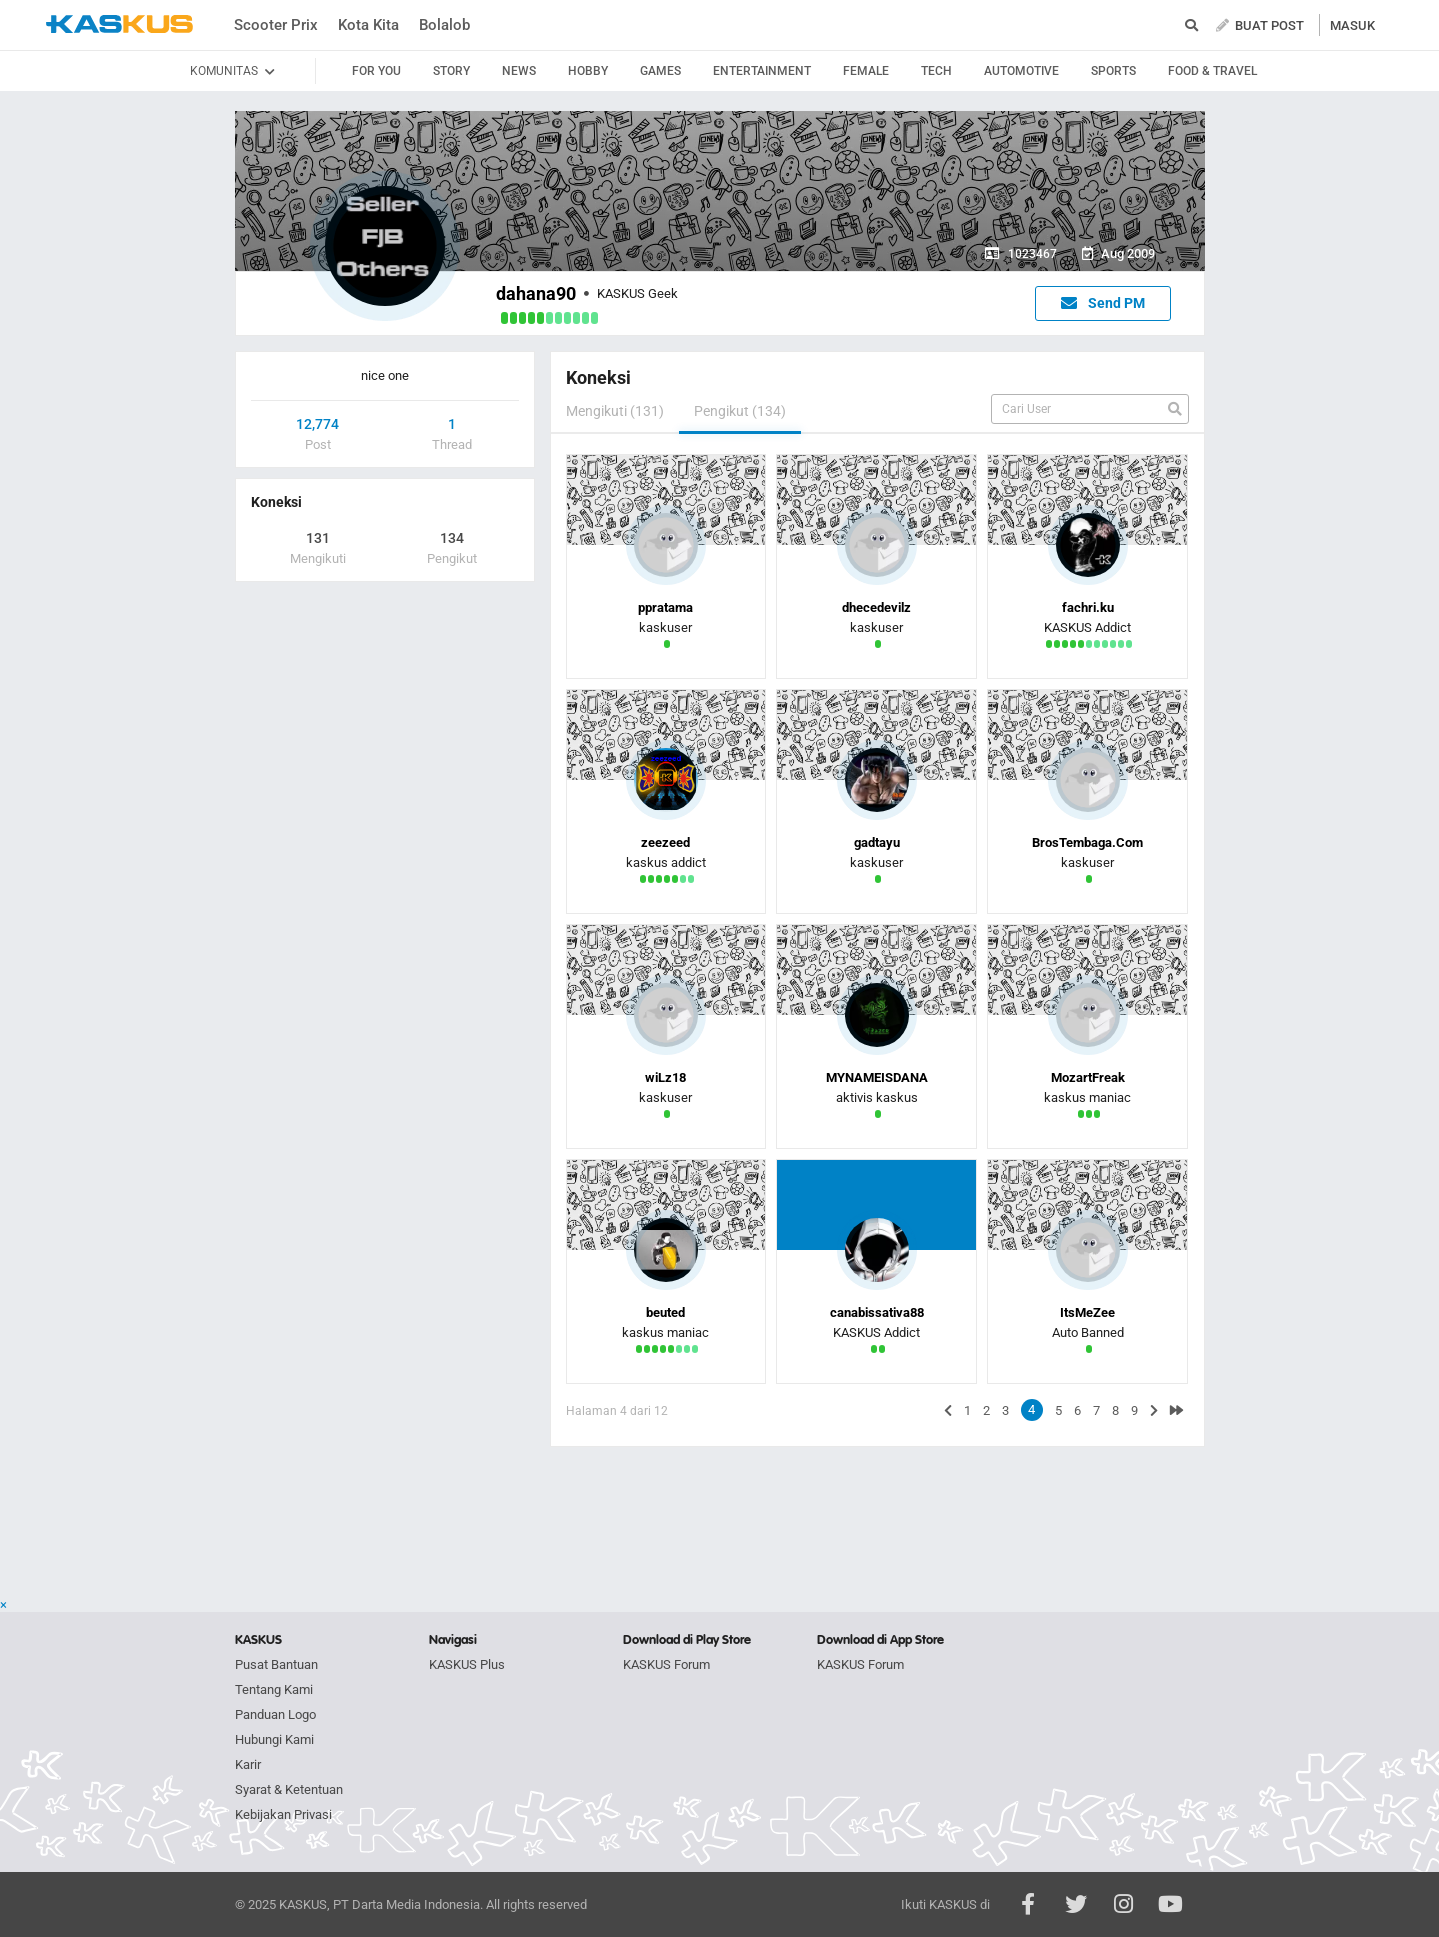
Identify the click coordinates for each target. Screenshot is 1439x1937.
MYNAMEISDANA (877, 1077)
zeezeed (665, 842)
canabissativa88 (877, 1312)
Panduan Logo (275, 1714)
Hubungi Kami (274, 1739)
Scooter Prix (276, 25)
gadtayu (877, 842)
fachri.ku (1088, 607)
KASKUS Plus (467, 1664)
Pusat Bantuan (276, 1664)
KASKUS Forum (666, 1664)
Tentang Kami (274, 1689)
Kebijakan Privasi (283, 1814)
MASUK (1352, 25)
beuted (665, 1312)
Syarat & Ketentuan (289, 1789)
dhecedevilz (876, 607)
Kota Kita (368, 25)
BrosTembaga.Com (1087, 842)
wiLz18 (665, 1077)
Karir (248, 1764)
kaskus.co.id (119, 24)
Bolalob (444, 25)
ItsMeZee (1087, 1312)
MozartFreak (1088, 1077)
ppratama (665, 607)
